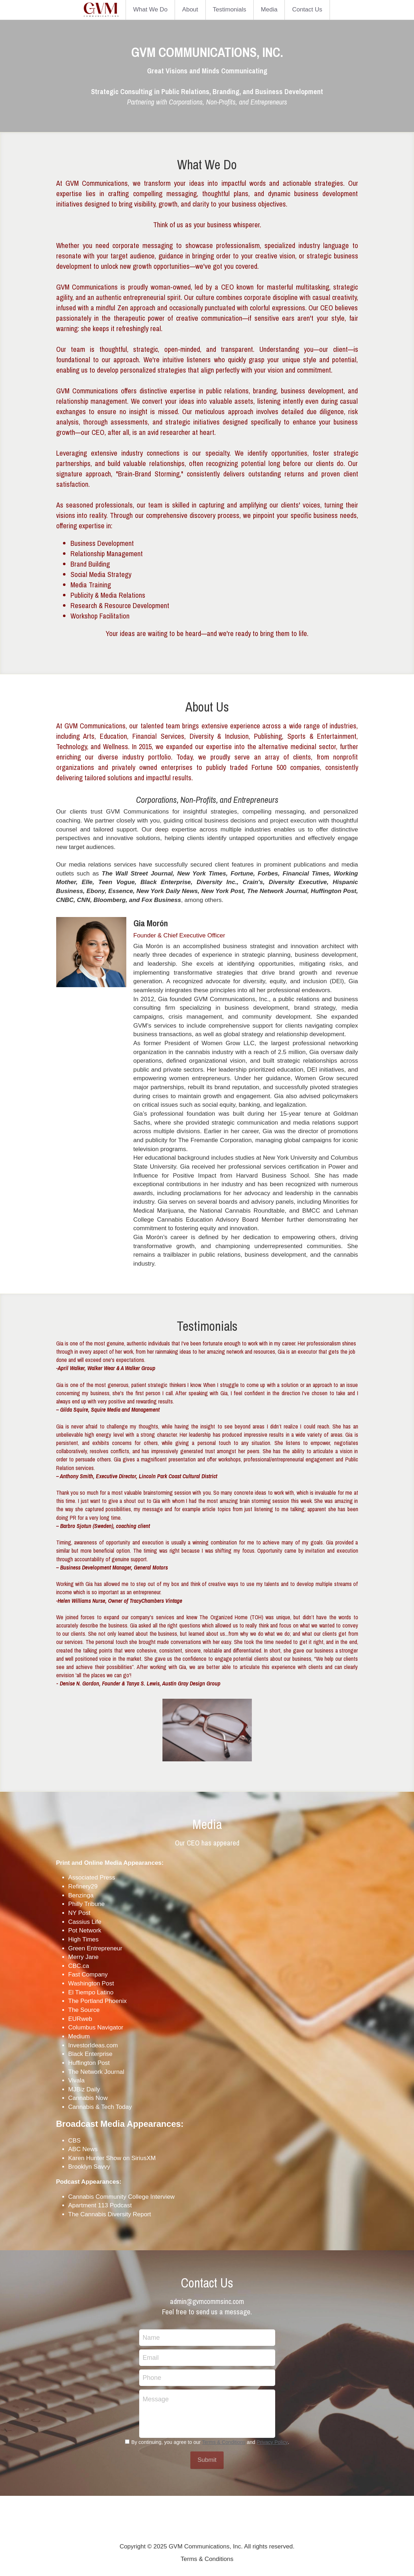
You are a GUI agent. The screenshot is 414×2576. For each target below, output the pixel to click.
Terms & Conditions (223, 2442)
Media (269, 9)
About (190, 9)
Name (151, 2337)
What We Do (150, 9)
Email (151, 2357)
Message (156, 2399)
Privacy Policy (272, 2442)
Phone (152, 2377)
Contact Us (307, 9)
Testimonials (230, 9)
